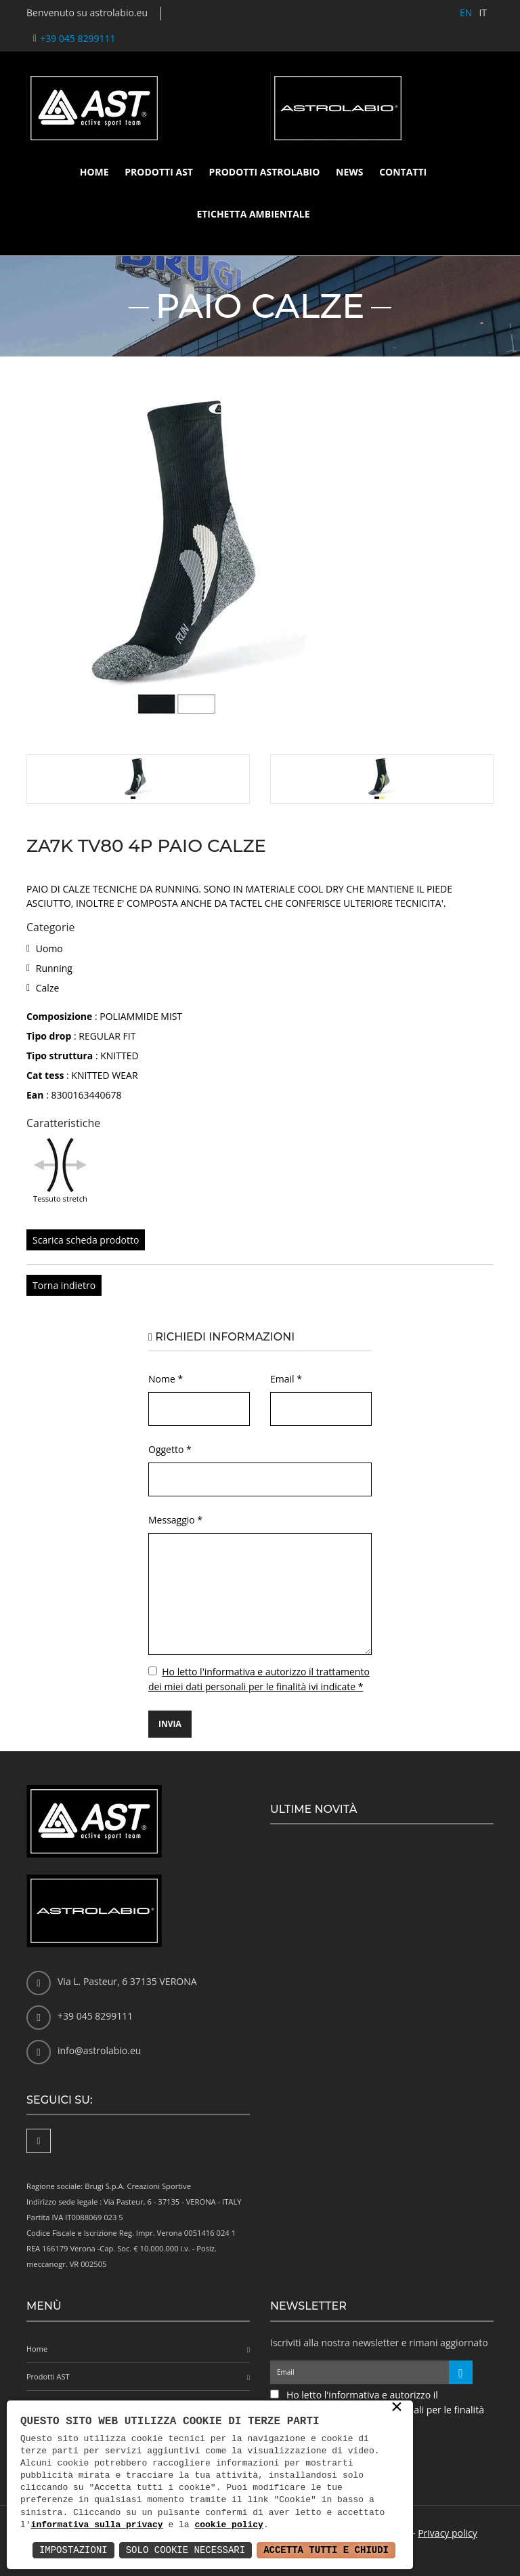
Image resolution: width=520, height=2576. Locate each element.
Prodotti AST (159, 171)
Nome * (165, 1378)
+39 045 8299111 (77, 38)
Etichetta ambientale (252, 213)
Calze (48, 987)
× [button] (397, 2407)
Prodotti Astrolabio (264, 171)
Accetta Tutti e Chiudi (326, 2549)
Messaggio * (175, 1519)
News (349, 171)
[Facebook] (38, 2141)
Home (94, 171)
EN (466, 12)
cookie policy (228, 2525)
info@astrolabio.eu (99, 2050)
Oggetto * (170, 1449)
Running (54, 968)
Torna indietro (63, 1285)
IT (483, 12)
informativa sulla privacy (97, 2525)
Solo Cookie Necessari (185, 2549)
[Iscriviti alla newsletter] (461, 2372)
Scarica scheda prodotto (85, 1239)
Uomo (49, 948)
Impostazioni (73, 2549)
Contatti (403, 171)
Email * (286, 1378)
